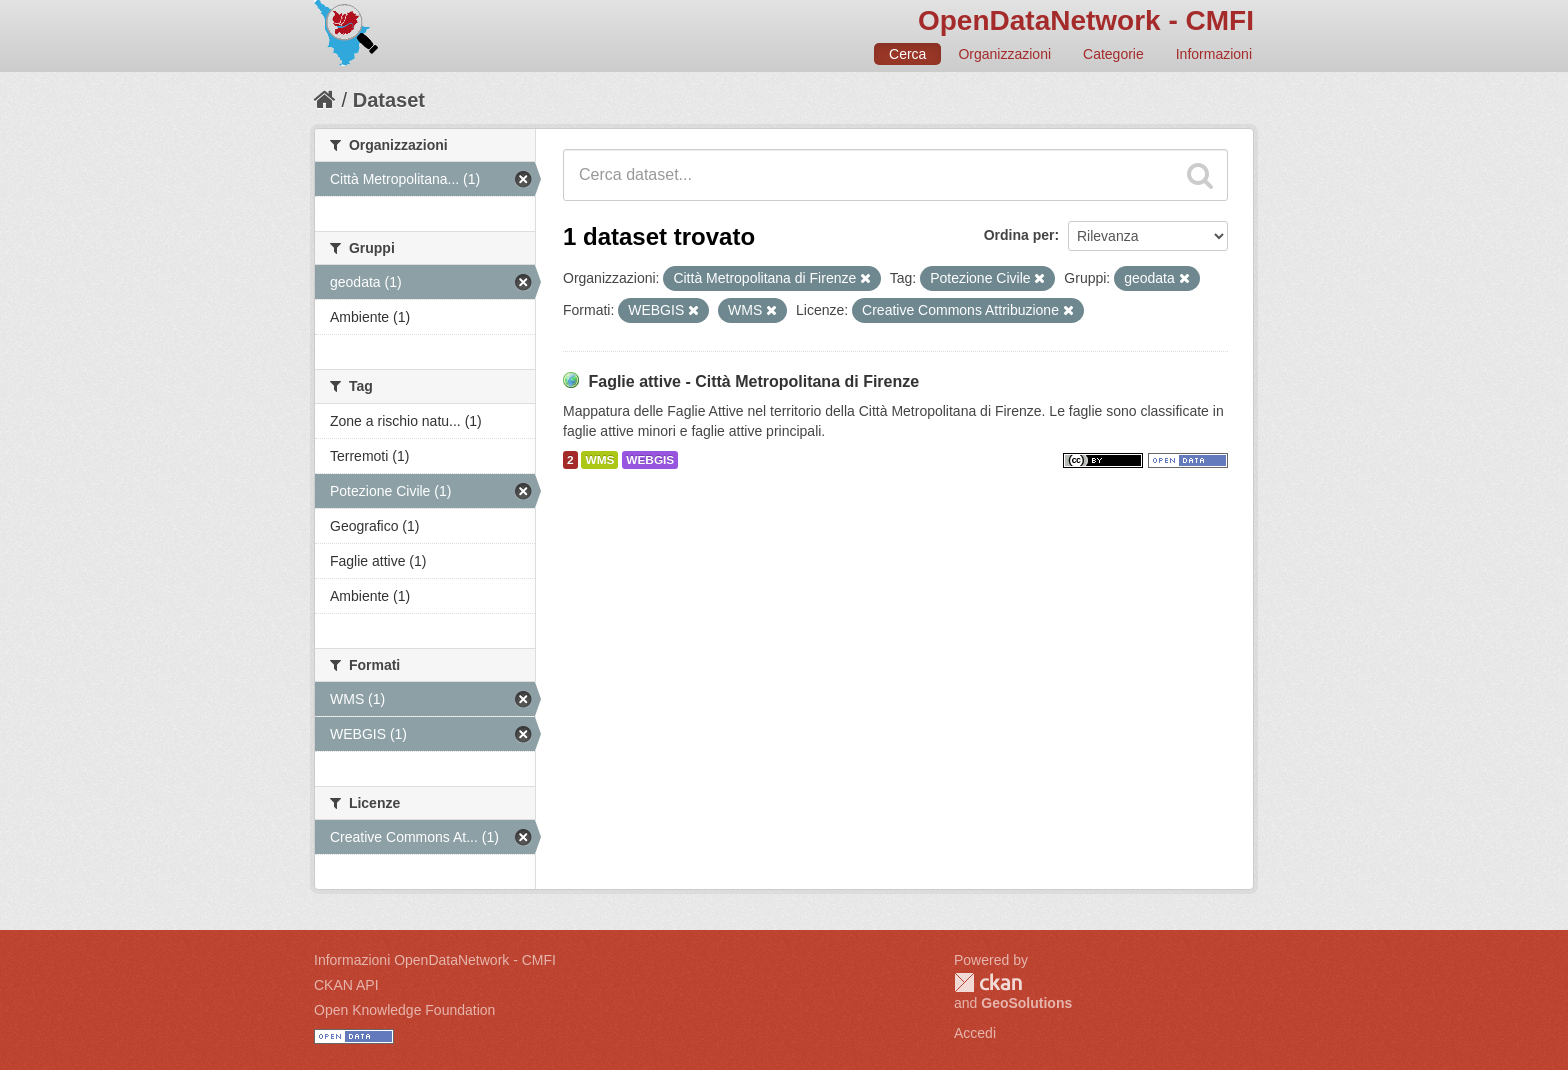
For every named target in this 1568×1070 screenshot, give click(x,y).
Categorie (1113, 54)
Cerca (907, 54)
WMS (599, 460)
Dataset (389, 100)
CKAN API (346, 985)
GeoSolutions (1026, 1003)
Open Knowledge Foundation (404, 1010)
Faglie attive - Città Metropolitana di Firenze (753, 381)
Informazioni (1214, 54)
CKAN (988, 982)
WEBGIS (650, 460)
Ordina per (1019, 235)
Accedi (975, 1033)
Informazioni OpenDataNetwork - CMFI (435, 960)
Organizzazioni (1004, 54)
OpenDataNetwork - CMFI (1086, 20)
